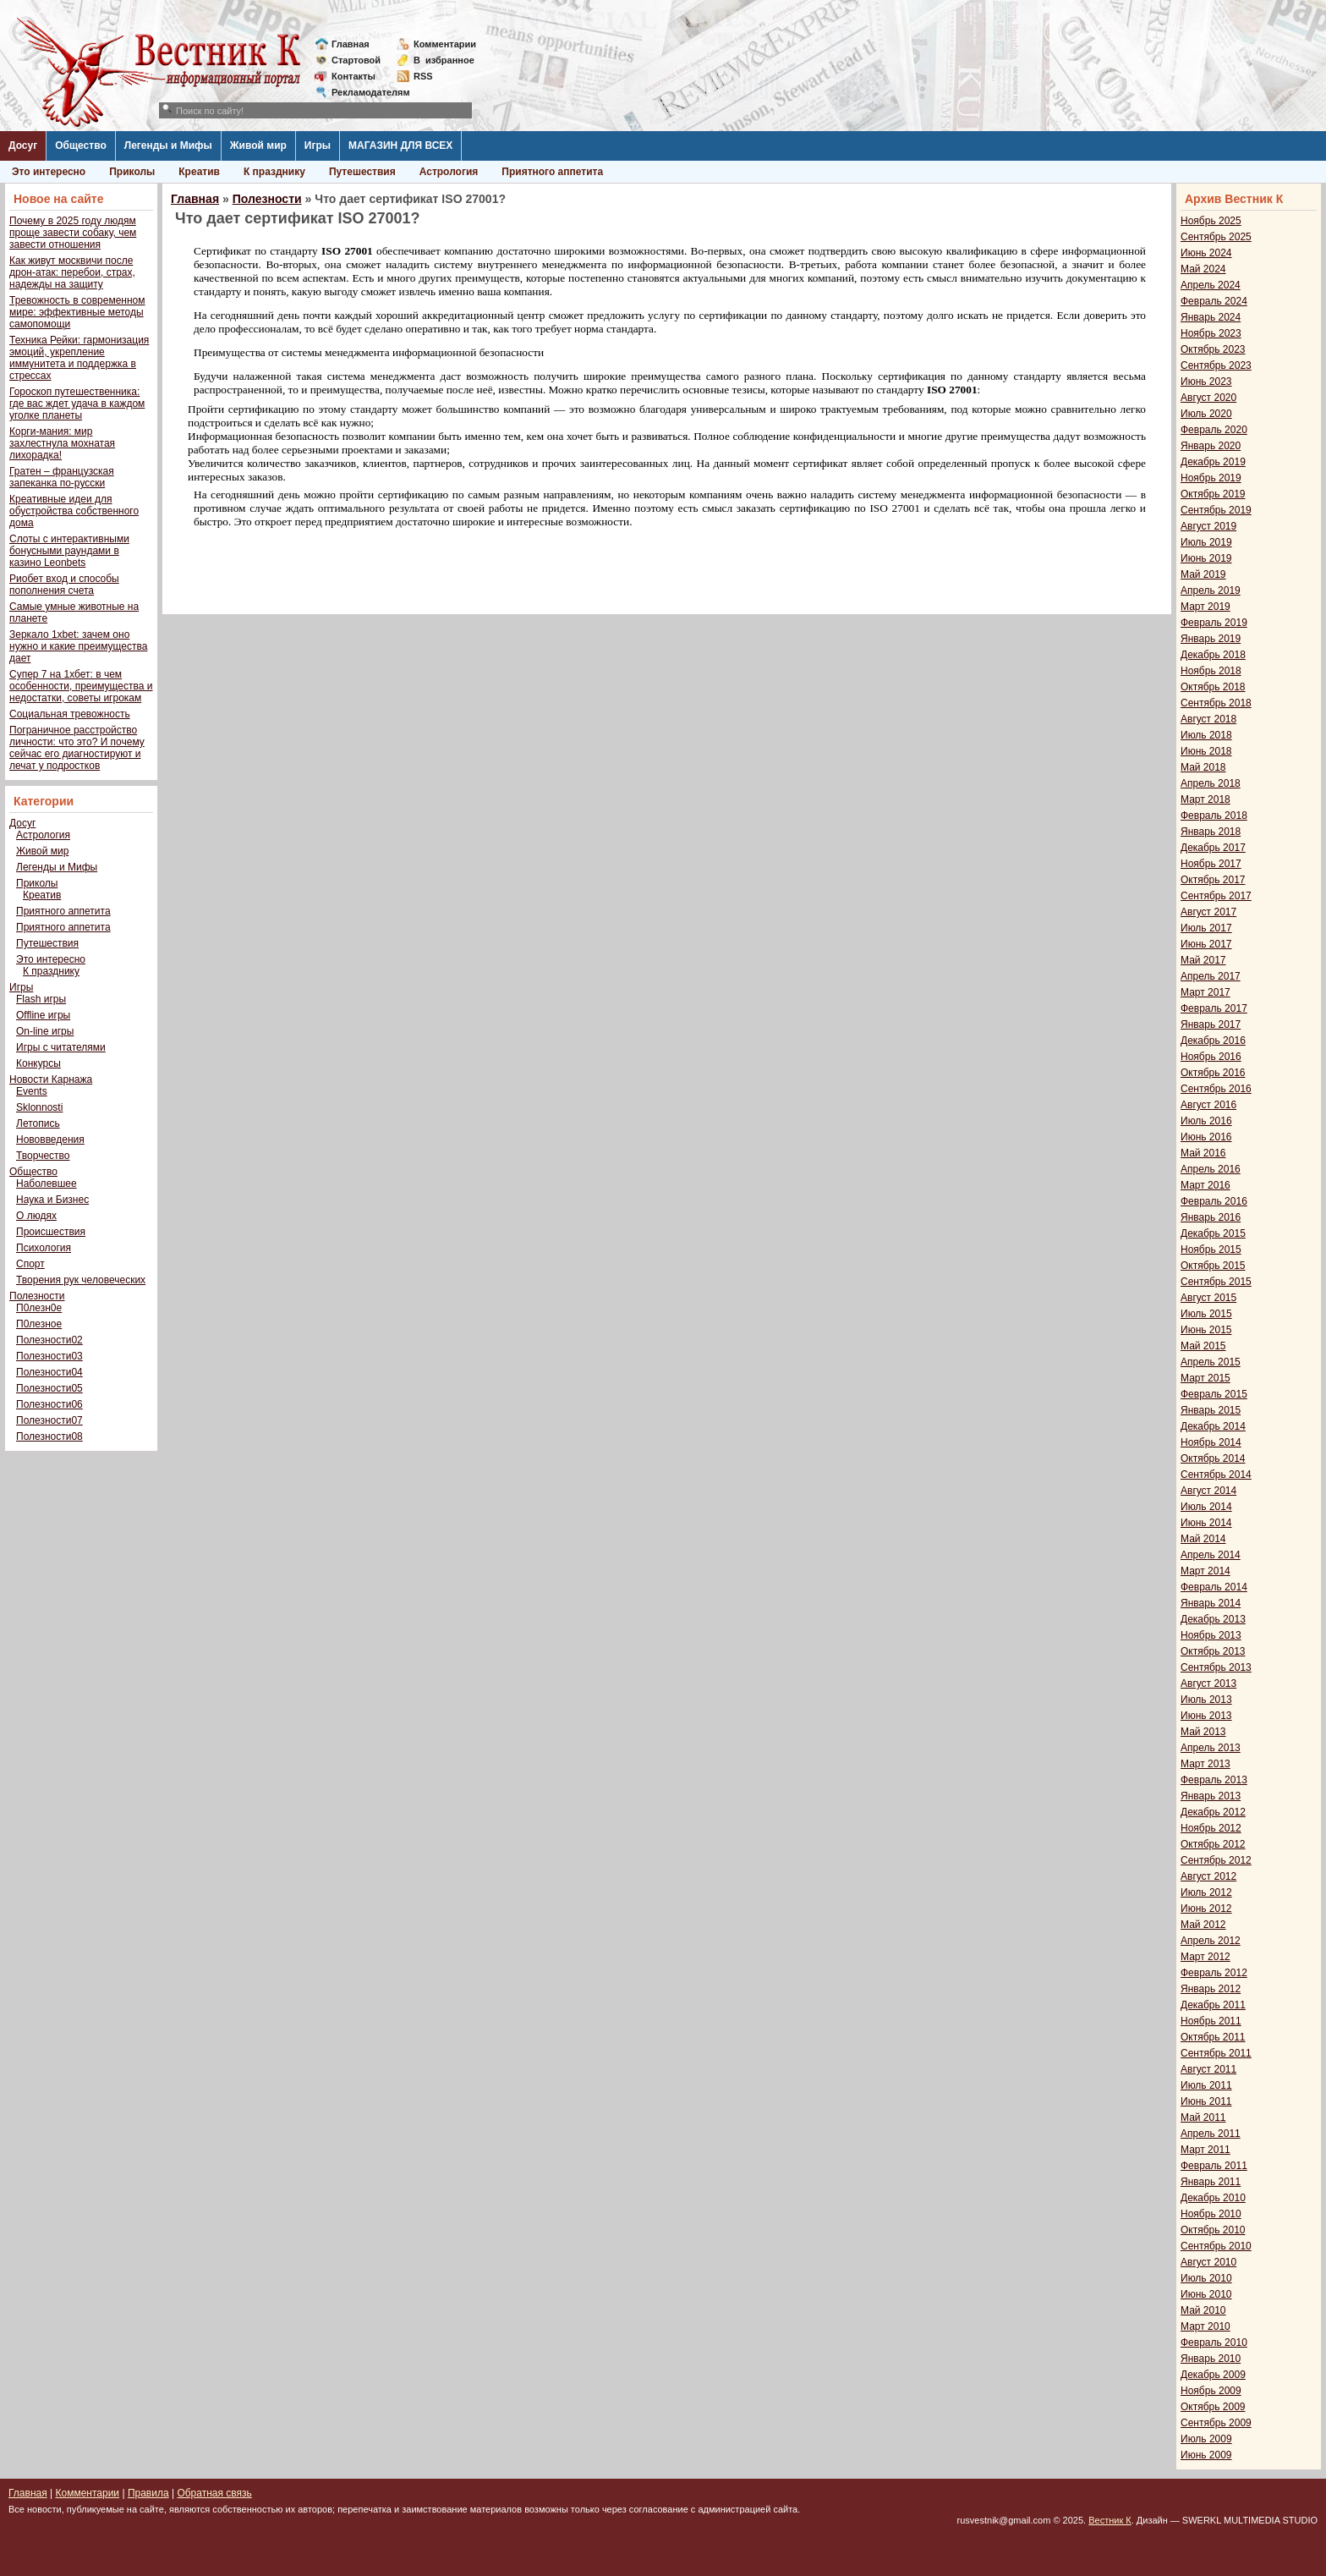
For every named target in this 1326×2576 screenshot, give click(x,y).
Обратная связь (214, 2493)
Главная (351, 44)
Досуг (22, 145)
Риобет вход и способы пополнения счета (64, 584)
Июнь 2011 (1206, 2101)
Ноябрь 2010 (1211, 2214)
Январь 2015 (1211, 1410)
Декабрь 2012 (1213, 1812)
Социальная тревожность (69, 714)
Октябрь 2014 (1213, 1458)
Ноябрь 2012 (1211, 1828)
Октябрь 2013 (1213, 1651)
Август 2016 (1208, 1105)
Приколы (132, 172)
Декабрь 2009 (1213, 2375)
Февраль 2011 (1214, 2166)
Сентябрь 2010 (1216, 2246)
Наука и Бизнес (52, 1200)
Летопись (38, 1123)
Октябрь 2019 (1213, 494)
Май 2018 (1203, 767)
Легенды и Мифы (168, 145)
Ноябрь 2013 (1211, 1635)
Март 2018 (1205, 799)
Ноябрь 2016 (1211, 1057)
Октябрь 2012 (1213, 1844)
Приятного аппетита (552, 172)
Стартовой (356, 60)
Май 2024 (1203, 269)
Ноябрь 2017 (1211, 864)
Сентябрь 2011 (1216, 2053)
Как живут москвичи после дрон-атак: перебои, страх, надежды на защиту (72, 272)
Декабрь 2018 (1213, 655)
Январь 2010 (1211, 2359)
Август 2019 (1208, 526)
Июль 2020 (1206, 414)
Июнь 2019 (1206, 558)
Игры (317, 145)
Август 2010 (1208, 2262)
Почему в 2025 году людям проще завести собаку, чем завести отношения (72, 232)
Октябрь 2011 (1213, 2037)
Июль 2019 (1206, 542)
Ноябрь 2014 (1211, 1442)
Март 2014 (1205, 1571)
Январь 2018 (1211, 832)
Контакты (353, 76)
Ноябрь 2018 (1211, 671)
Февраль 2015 (1214, 1394)
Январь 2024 (1211, 317)
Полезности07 (49, 1420)
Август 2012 (1208, 1876)
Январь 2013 (1211, 1796)
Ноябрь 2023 (1211, 333)
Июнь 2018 (1206, 751)
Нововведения (50, 1139)
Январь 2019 (1211, 639)
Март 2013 (1205, 1764)
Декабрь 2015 (1213, 1233)
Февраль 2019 (1214, 623)
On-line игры (45, 1031)
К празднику (274, 172)
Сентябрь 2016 (1216, 1089)
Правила (148, 2493)
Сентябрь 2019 (1216, 510)
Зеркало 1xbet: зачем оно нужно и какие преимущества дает (78, 646)
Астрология (449, 172)
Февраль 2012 (1214, 1973)
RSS (423, 76)
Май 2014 (1203, 1539)
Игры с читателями (61, 1047)
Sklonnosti (39, 1107)
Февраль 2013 (1214, 1780)
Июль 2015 (1206, 1314)
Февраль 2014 (1214, 1587)
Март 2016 (1205, 1185)
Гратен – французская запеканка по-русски (61, 477)
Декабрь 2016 (1213, 1040)
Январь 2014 (1211, 1603)
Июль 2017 (1206, 928)
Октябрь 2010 (1213, 2230)
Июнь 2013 (1206, 1716)
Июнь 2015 (1206, 1330)
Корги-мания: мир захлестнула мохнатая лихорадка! (62, 443)
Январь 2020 (1211, 446)
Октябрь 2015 (1213, 1266)
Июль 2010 (1206, 2278)
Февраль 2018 (1214, 815)
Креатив (199, 172)
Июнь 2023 (1206, 381)
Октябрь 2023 (1213, 349)
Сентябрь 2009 (1216, 2423)
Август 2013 (1208, 1683)
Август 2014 (1208, 1491)
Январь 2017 (1211, 1024)
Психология (43, 1248)
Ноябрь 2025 (1211, 221)
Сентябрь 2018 (1216, 703)
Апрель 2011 (1211, 2133)
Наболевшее (46, 1183)
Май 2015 (1203, 1346)
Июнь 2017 (1206, 944)
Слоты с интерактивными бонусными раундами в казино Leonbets (69, 550)
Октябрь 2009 (1213, 2407)
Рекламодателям (364, 92)
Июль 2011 (1206, 2085)
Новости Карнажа (50, 1079)
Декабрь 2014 (1213, 1426)
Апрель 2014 (1211, 1555)
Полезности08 (49, 1436)
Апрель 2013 (1211, 1748)
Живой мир (258, 145)
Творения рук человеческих (80, 1280)
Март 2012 (1205, 1957)
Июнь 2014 (1206, 1523)
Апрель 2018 (1211, 783)
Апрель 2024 (1211, 285)
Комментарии (445, 44)
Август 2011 (1208, 2069)
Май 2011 (1203, 2117)
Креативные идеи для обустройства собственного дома (74, 511)
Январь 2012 (1211, 1989)
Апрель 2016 (1211, 1169)
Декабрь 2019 (1213, 462)
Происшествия (50, 1232)
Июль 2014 (1206, 1507)
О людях (36, 1216)
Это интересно (48, 172)
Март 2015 (1205, 1378)
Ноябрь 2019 (1211, 478)
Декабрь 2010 (1213, 2198)
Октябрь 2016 (1213, 1073)
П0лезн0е (39, 1308)
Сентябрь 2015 (1216, 1282)
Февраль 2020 (1214, 430)
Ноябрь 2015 (1211, 1249)
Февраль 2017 (1214, 1008)
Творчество (42, 1156)
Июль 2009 (1206, 2439)
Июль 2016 (1206, 1121)
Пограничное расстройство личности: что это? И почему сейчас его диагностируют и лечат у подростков (77, 748)
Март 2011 (1205, 2150)
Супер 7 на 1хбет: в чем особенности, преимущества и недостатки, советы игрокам (80, 686)
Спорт (30, 1264)
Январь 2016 (1211, 1217)
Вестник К (1109, 2520)
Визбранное (444, 60)
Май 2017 (1203, 960)
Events (31, 1091)
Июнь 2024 (1206, 253)
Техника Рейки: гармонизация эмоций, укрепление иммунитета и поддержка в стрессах (79, 358)
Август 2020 (1208, 398)
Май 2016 (1203, 1153)
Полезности (36, 1296)
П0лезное (39, 1324)
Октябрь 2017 (1213, 880)
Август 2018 (1208, 719)
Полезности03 (49, 1356)
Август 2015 (1208, 1298)
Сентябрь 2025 (1216, 237)
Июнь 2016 (1206, 1137)
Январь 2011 (1211, 2182)
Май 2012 (1203, 1925)
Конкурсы (38, 1063)
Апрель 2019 (1211, 590)
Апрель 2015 (1211, 1362)
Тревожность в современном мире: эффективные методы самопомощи (77, 312)
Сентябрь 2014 (1216, 1474)
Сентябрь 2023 (1216, 365)
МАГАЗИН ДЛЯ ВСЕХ (400, 145)
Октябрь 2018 (1213, 687)
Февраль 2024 (1214, 301)
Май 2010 (1203, 2310)
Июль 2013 (1206, 1699)
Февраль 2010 (1214, 2342)
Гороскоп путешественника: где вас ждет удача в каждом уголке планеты (77, 403)
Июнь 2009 (1206, 2455)
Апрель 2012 (1211, 1941)
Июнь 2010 (1206, 2294)
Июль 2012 (1206, 1892)
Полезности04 (49, 1372)
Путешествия (362, 172)
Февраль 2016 (1214, 1201)
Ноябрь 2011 (1211, 2021)
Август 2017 (1208, 912)
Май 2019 (1203, 574)
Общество (81, 145)
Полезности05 (49, 1388)
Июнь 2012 (1206, 1908)
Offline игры (43, 1015)
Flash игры (41, 999)
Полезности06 (49, 1404)
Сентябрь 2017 (1216, 896)
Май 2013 (1203, 1732)
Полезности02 (49, 1340)
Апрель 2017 (1211, 976)
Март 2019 (1205, 606)
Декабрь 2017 (1213, 848)
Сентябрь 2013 (1216, 1667)
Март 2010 (1205, 2326)
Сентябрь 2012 (1216, 1860)
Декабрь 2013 (1213, 1619)
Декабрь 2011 (1213, 2005)
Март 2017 (1205, 992)
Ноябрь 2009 (1211, 2391)
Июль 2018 (1206, 735)
